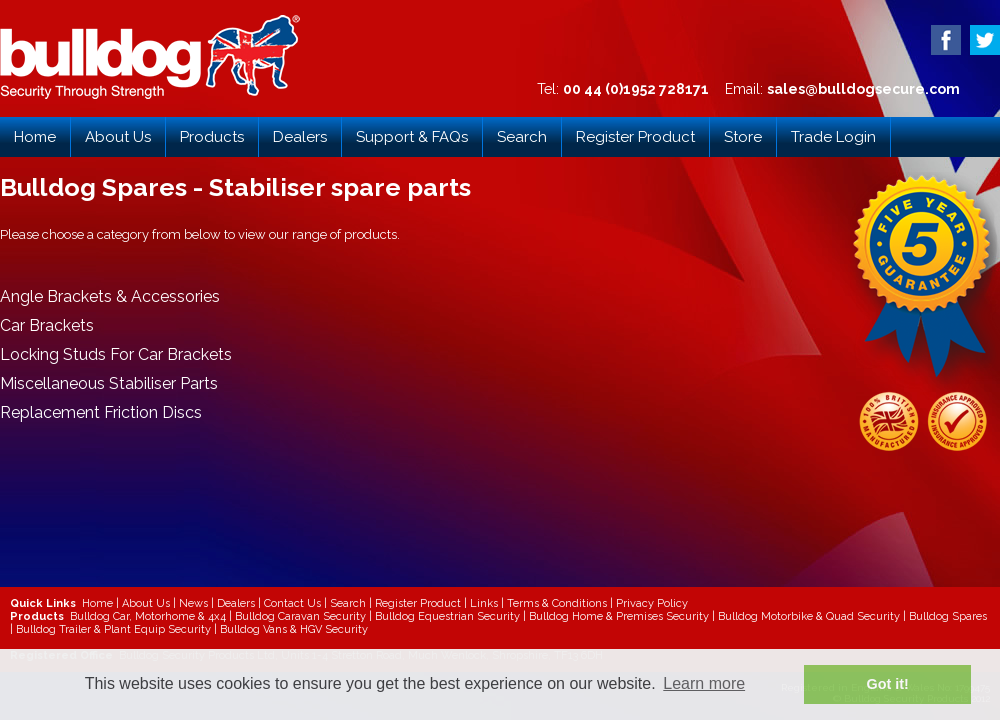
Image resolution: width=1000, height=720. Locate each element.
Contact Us (292, 603)
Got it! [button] (888, 684)
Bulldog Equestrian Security (447, 616)
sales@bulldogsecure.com (863, 89)
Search (522, 137)
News (193, 603)
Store (743, 137)
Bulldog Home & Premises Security (619, 616)
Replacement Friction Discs (101, 412)
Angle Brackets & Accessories (110, 296)
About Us (118, 137)
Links (484, 603)
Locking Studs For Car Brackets (116, 354)
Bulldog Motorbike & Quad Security (809, 616)
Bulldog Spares (948, 616)
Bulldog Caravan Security (300, 616)
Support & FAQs (412, 137)
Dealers (300, 137)
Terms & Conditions (557, 603)
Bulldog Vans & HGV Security (294, 629)
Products (212, 137)
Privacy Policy (652, 603)
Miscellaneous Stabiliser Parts (109, 383)
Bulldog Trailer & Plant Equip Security (113, 629)
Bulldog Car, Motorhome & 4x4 (148, 616)
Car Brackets (47, 325)
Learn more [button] (704, 683)
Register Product (635, 137)
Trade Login (833, 137)
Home (35, 137)
